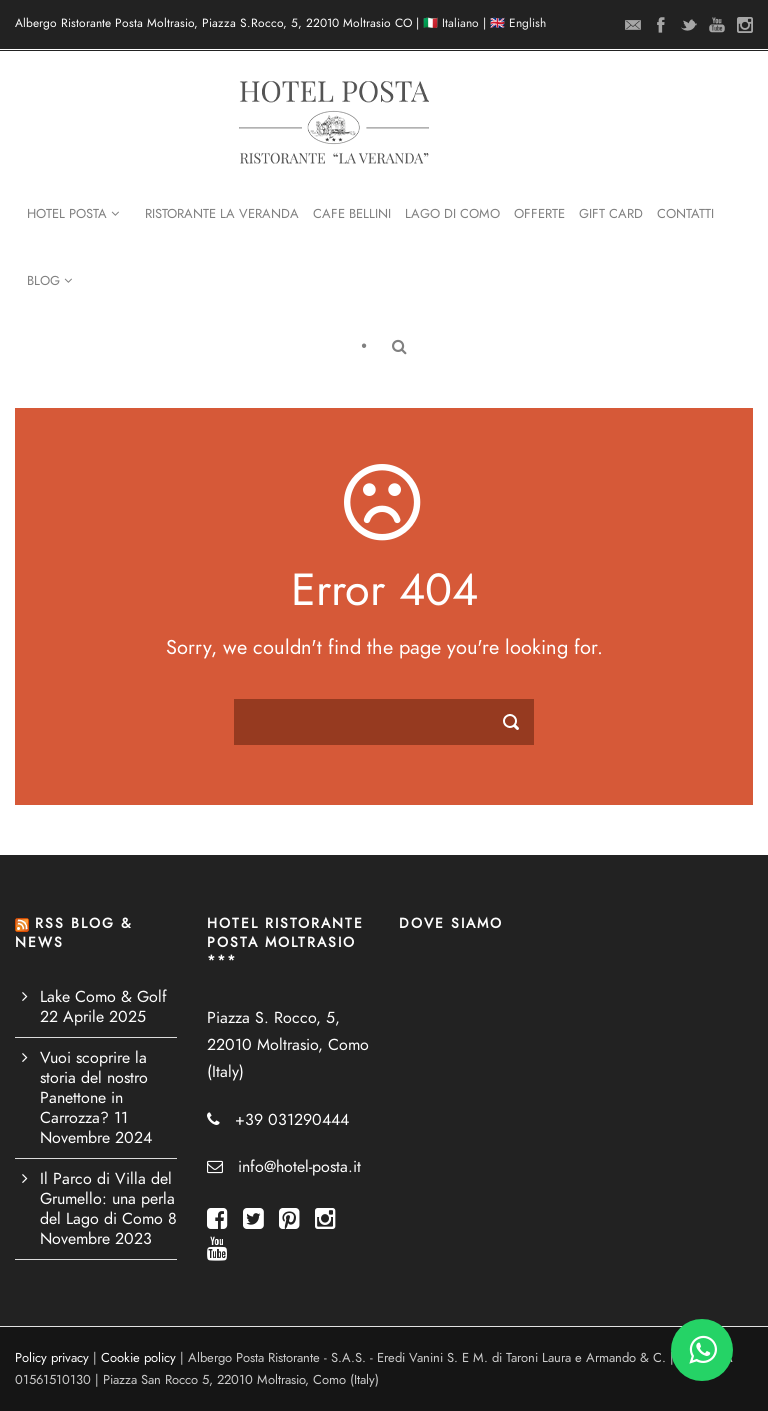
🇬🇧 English (518, 23)
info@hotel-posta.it (299, 1167)
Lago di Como (452, 214)
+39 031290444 (292, 1120)
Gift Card (611, 214)
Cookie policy (138, 1358)
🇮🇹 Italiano (451, 23)
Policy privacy (52, 1358)
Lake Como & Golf (103, 997)
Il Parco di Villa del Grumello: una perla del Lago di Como (107, 1199)
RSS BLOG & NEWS (73, 932)
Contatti (685, 214)
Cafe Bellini (352, 214)
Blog (49, 281)
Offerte (539, 214)
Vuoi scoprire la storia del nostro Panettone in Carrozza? (94, 1088)
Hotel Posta (73, 214)
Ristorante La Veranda (222, 214)
